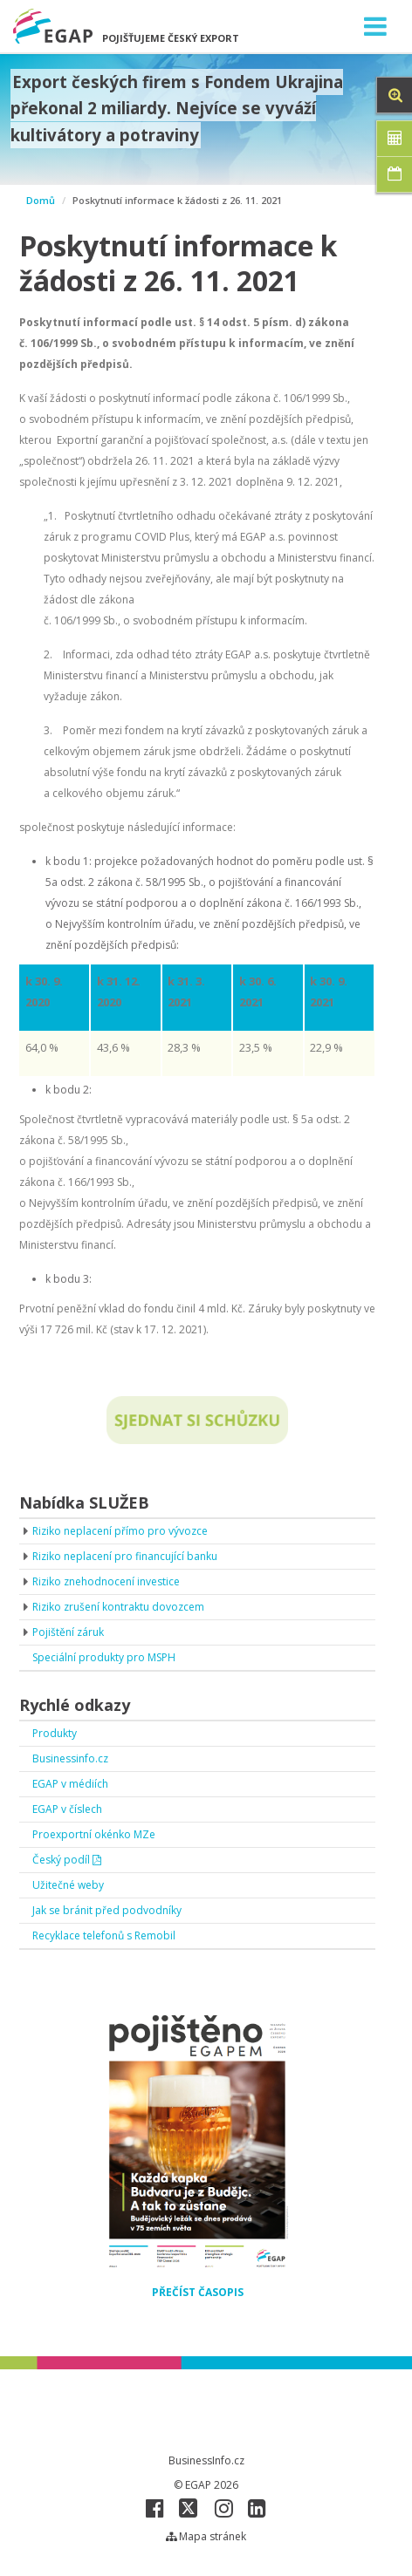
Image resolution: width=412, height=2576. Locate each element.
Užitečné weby (68, 1884)
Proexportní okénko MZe (93, 1834)
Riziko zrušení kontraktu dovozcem (118, 1606)
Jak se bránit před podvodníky (107, 1910)
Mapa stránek (206, 2536)
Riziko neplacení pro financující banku (124, 1556)
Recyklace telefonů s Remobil (103, 1935)
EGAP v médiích (70, 1783)
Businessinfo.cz (70, 1758)
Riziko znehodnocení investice (106, 1581)
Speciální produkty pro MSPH (103, 1657)
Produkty (54, 1733)
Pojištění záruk (68, 1632)
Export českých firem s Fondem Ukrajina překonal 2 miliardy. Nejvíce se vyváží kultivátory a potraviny (177, 109)
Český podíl (66, 1859)
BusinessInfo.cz (206, 2460)
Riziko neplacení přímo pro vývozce (120, 1530)
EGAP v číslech (67, 1809)
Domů (40, 200)
